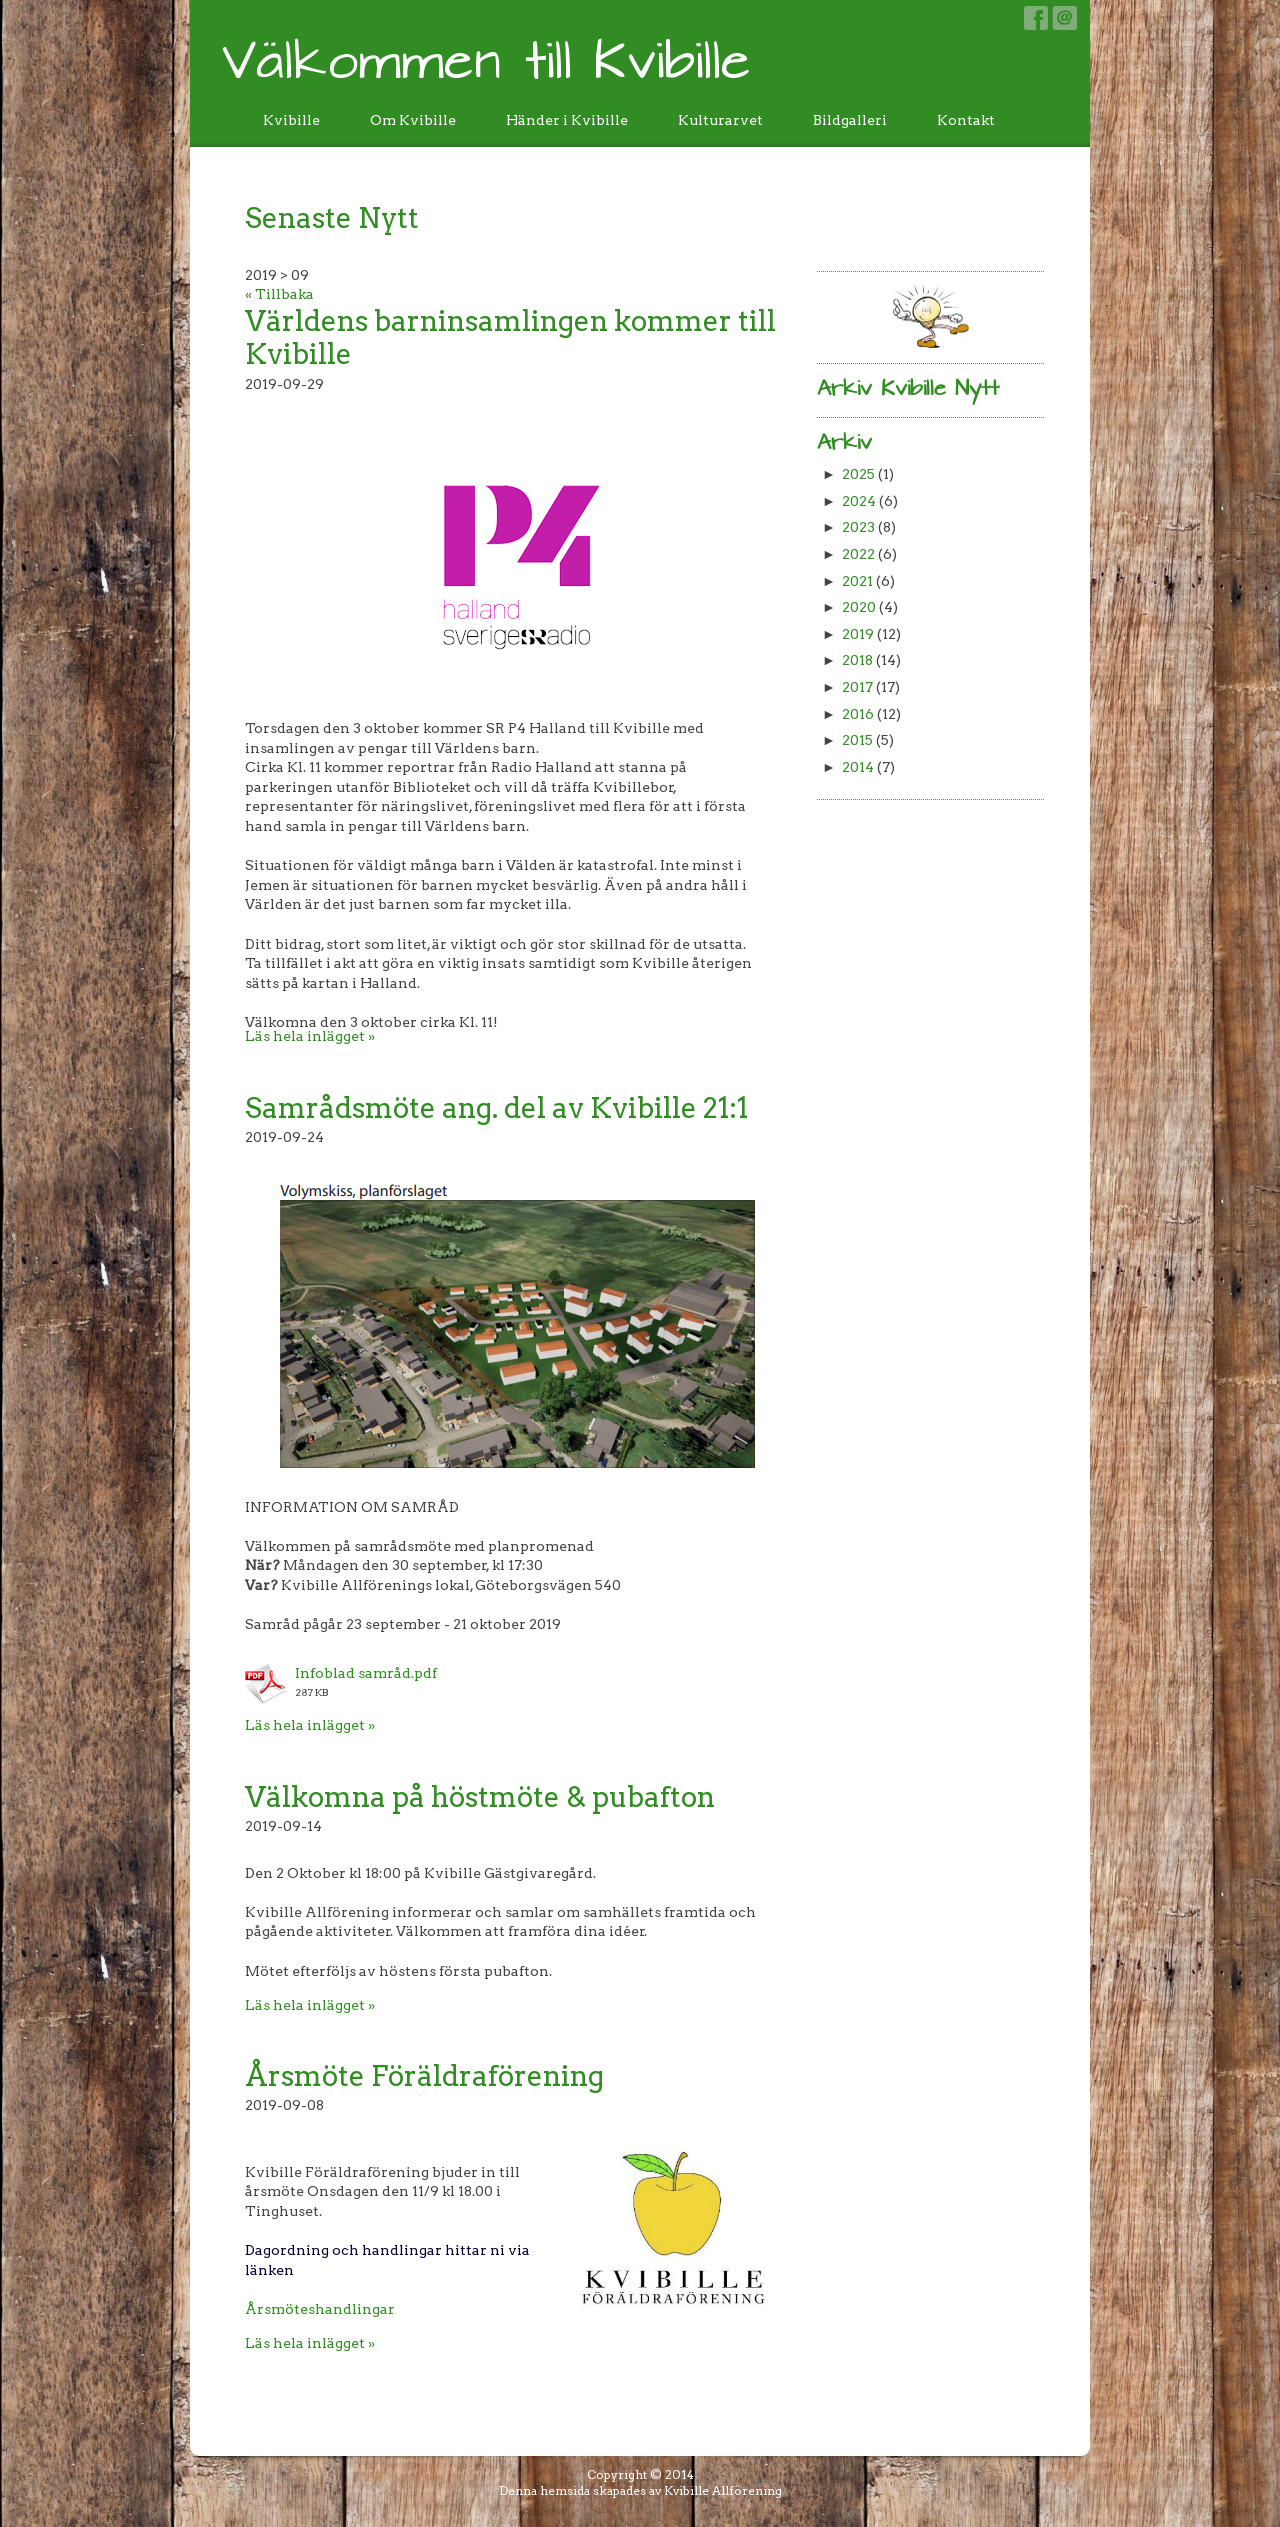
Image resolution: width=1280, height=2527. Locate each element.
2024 (859, 501)
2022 (858, 554)
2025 (858, 474)
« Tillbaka (279, 294)
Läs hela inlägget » (310, 1036)
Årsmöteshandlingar (320, 2309)
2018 (857, 660)
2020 (859, 607)
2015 (857, 740)
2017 (857, 687)
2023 (858, 527)
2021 (857, 581)
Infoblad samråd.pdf (366, 1673)
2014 (858, 767)
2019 (858, 634)
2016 (858, 714)
